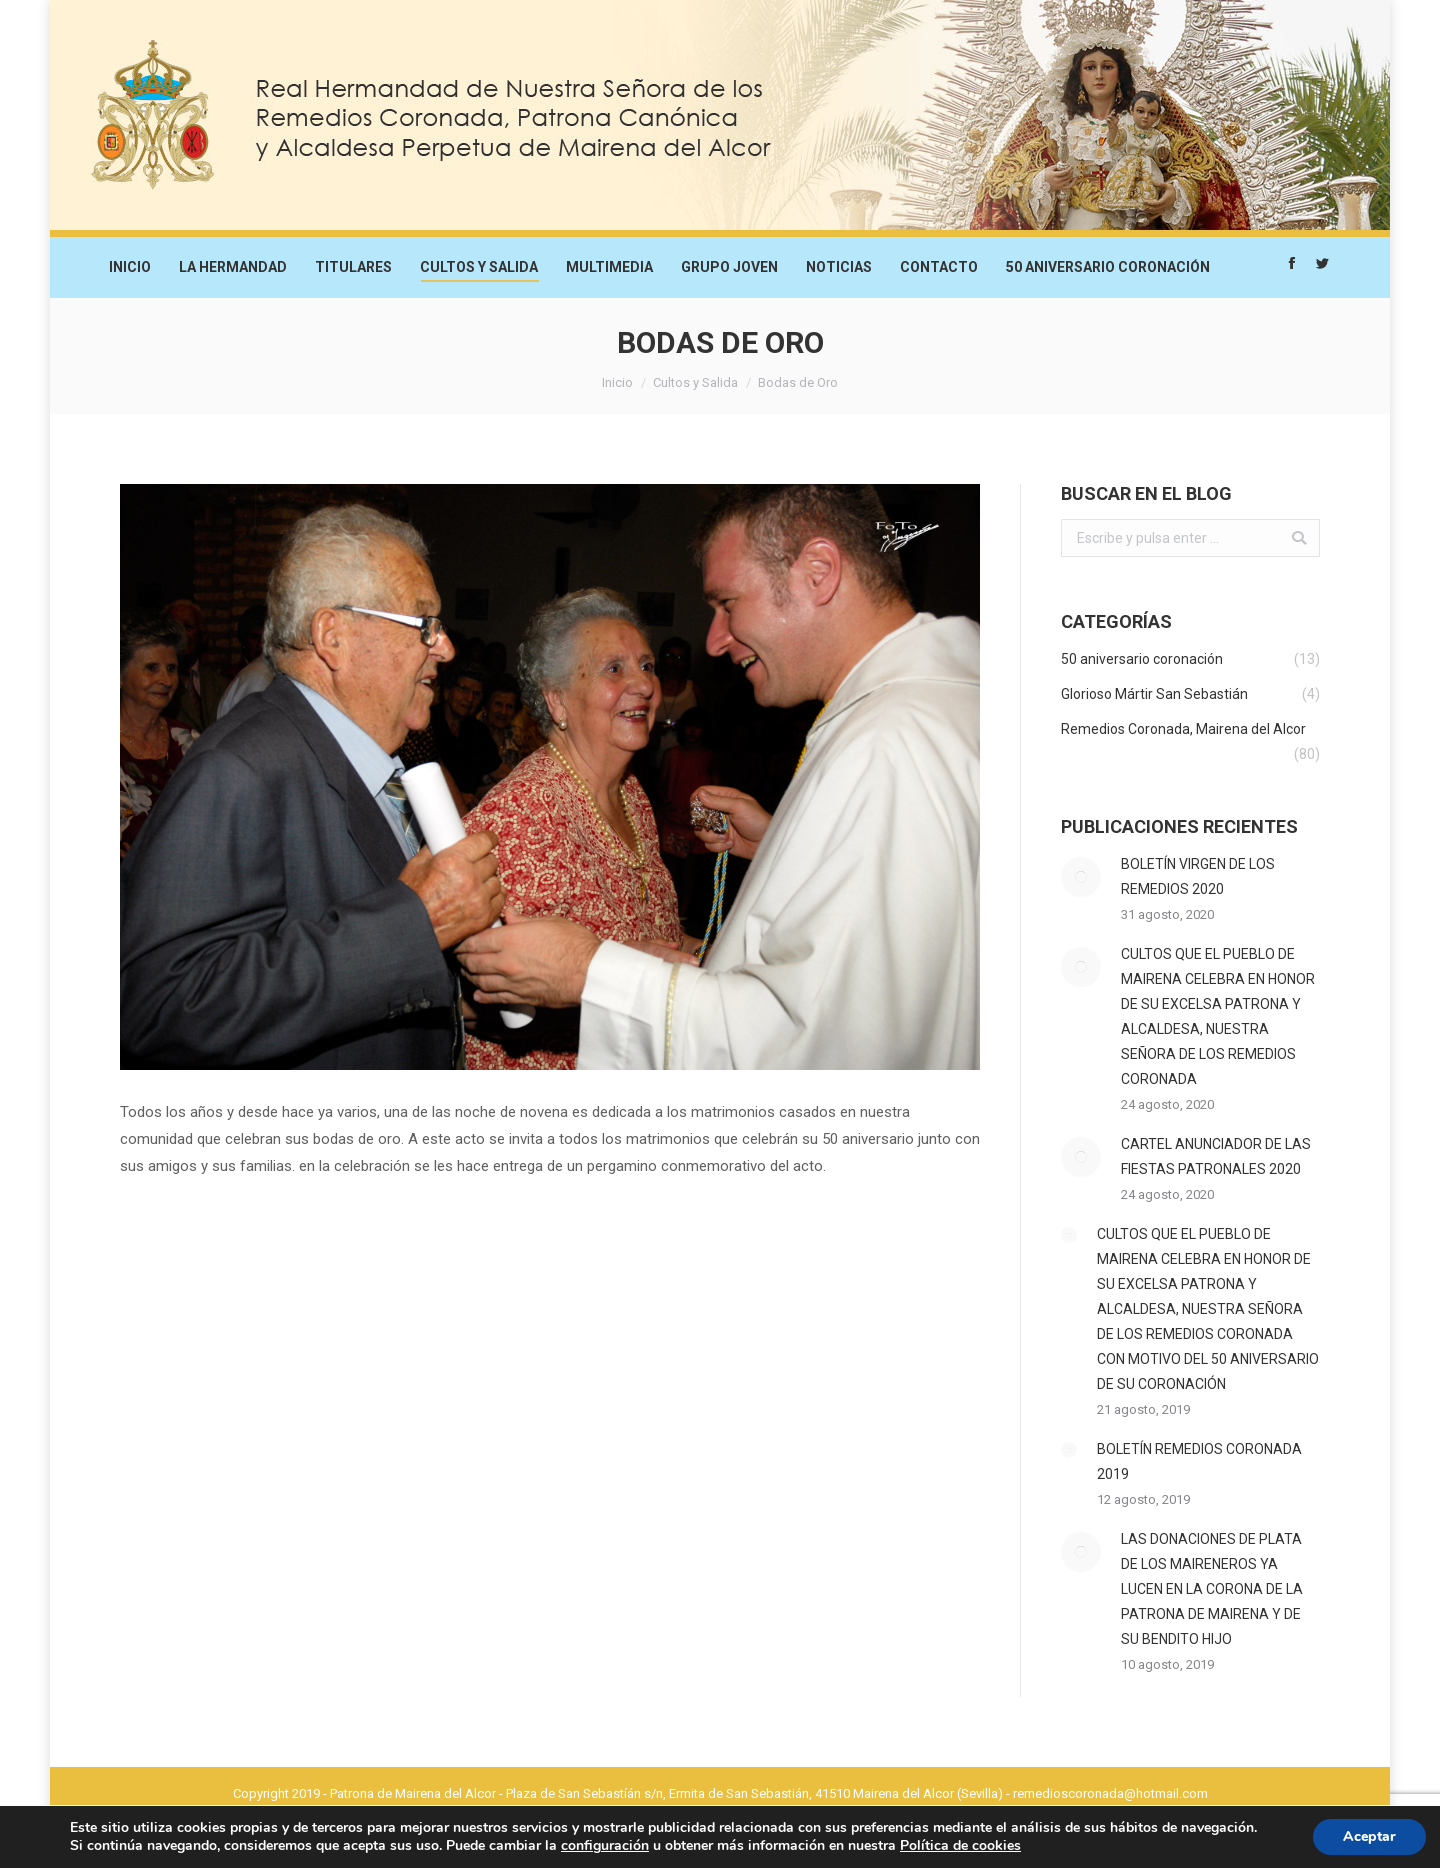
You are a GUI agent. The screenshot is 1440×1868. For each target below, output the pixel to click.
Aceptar (1369, 1836)
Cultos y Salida (695, 382)
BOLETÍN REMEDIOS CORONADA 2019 (1199, 1461)
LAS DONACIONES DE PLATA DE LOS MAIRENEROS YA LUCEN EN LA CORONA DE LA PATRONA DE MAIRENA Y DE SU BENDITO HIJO (1212, 1589)
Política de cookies (960, 1845)
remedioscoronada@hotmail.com (1110, 1793)
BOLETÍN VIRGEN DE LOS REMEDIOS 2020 (1198, 876)
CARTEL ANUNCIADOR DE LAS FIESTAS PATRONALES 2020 (1216, 1156)
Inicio (617, 382)
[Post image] (1081, 877)
